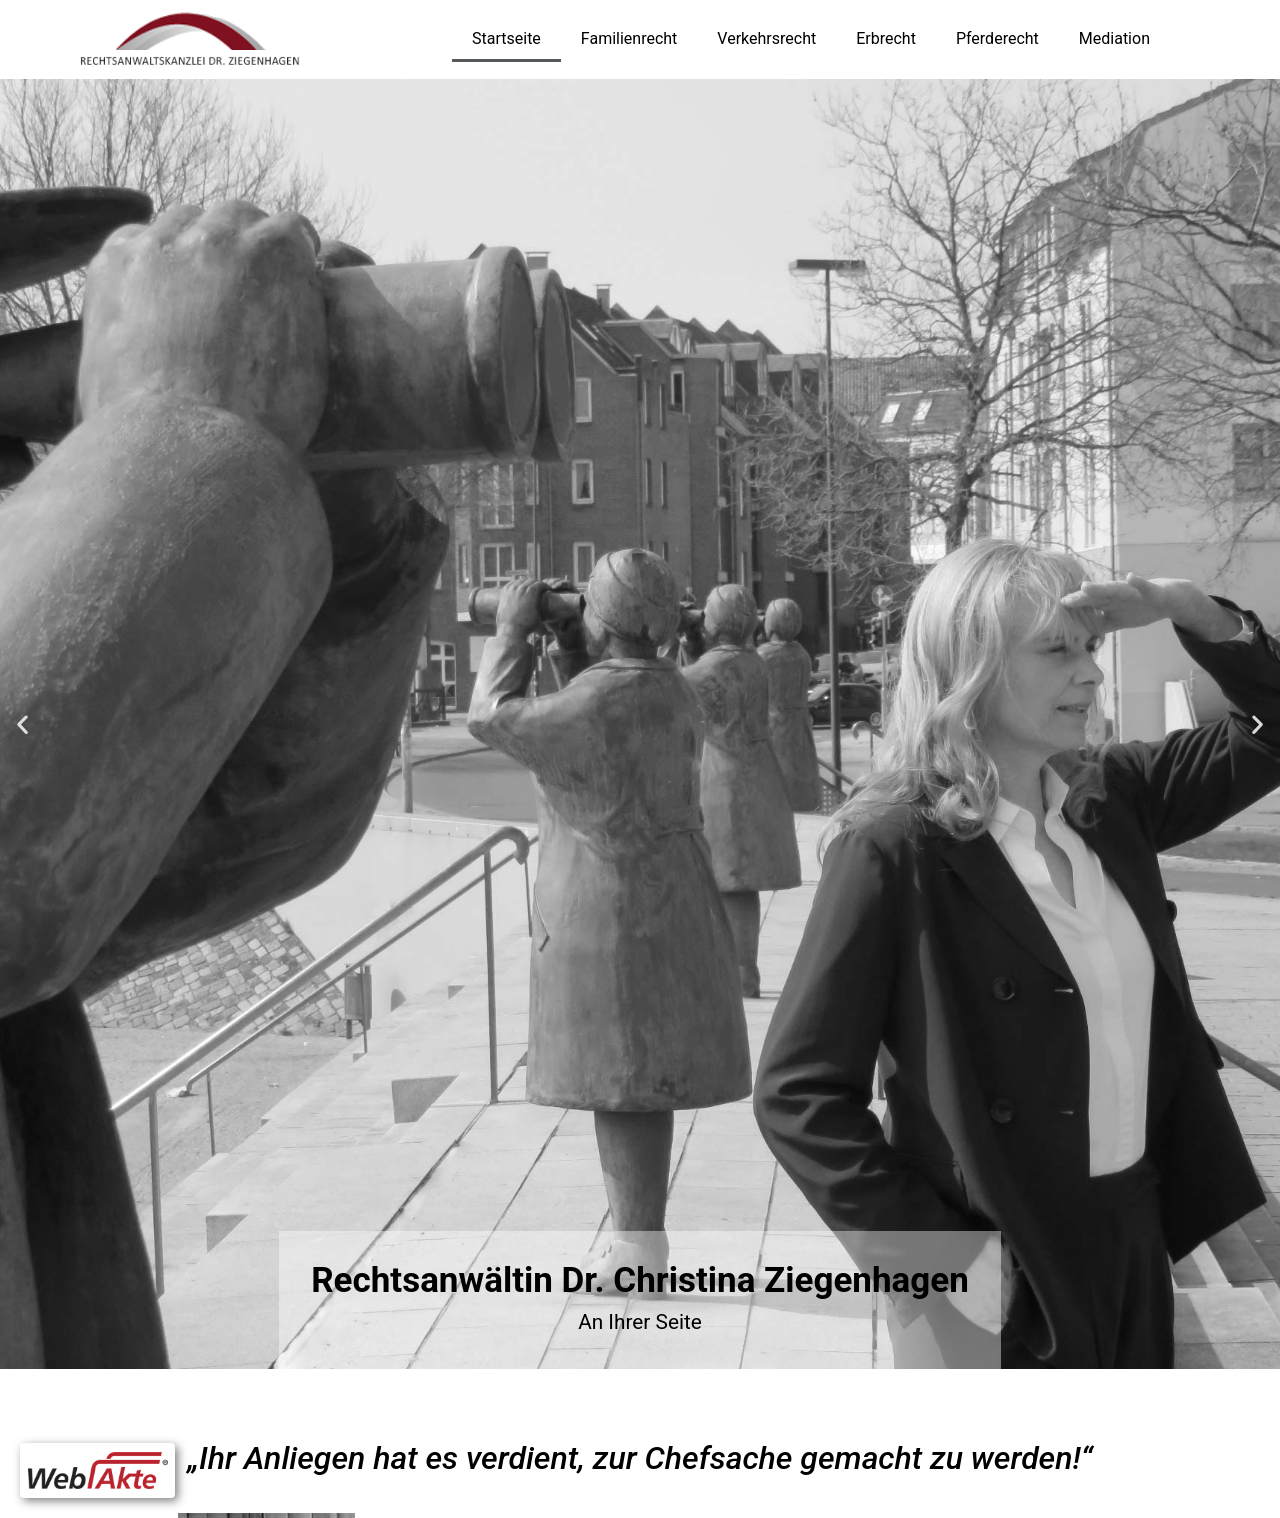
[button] (22, 723)
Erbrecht (886, 38)
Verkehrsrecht (766, 38)
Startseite (506, 38)
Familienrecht (629, 38)
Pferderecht (997, 38)
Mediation (1114, 38)
